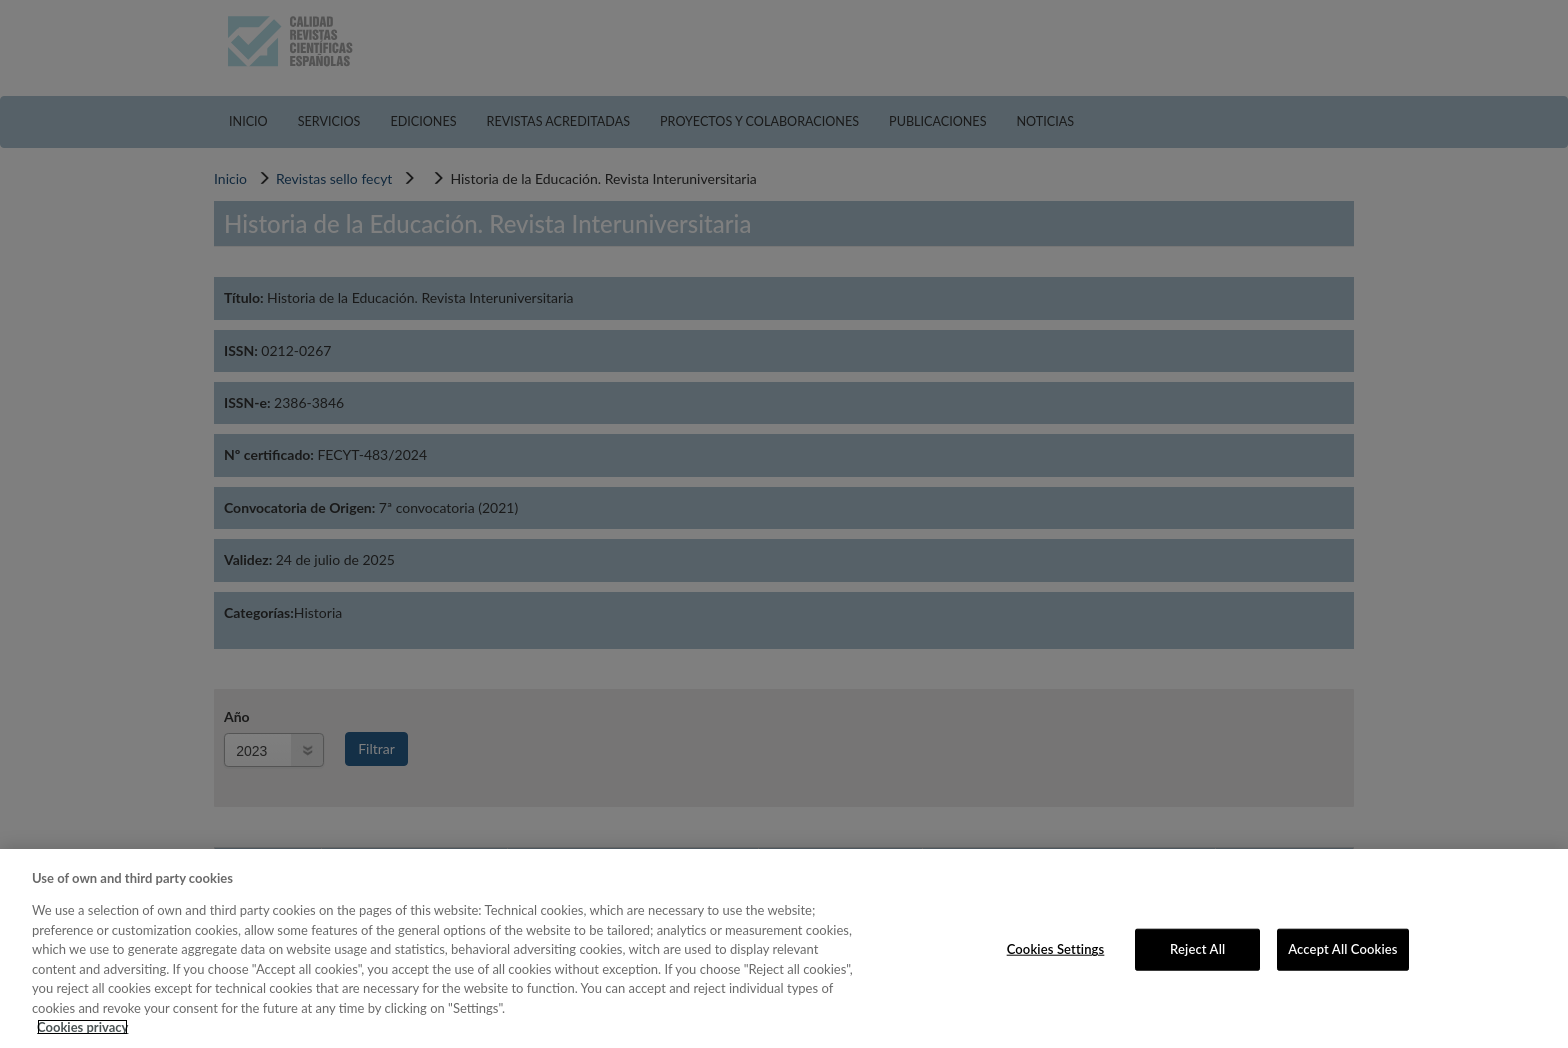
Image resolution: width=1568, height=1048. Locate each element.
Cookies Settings (1056, 949)
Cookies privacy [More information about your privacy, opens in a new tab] (82, 1027)
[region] (784, 948)
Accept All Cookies (1342, 949)
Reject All (1197, 949)
